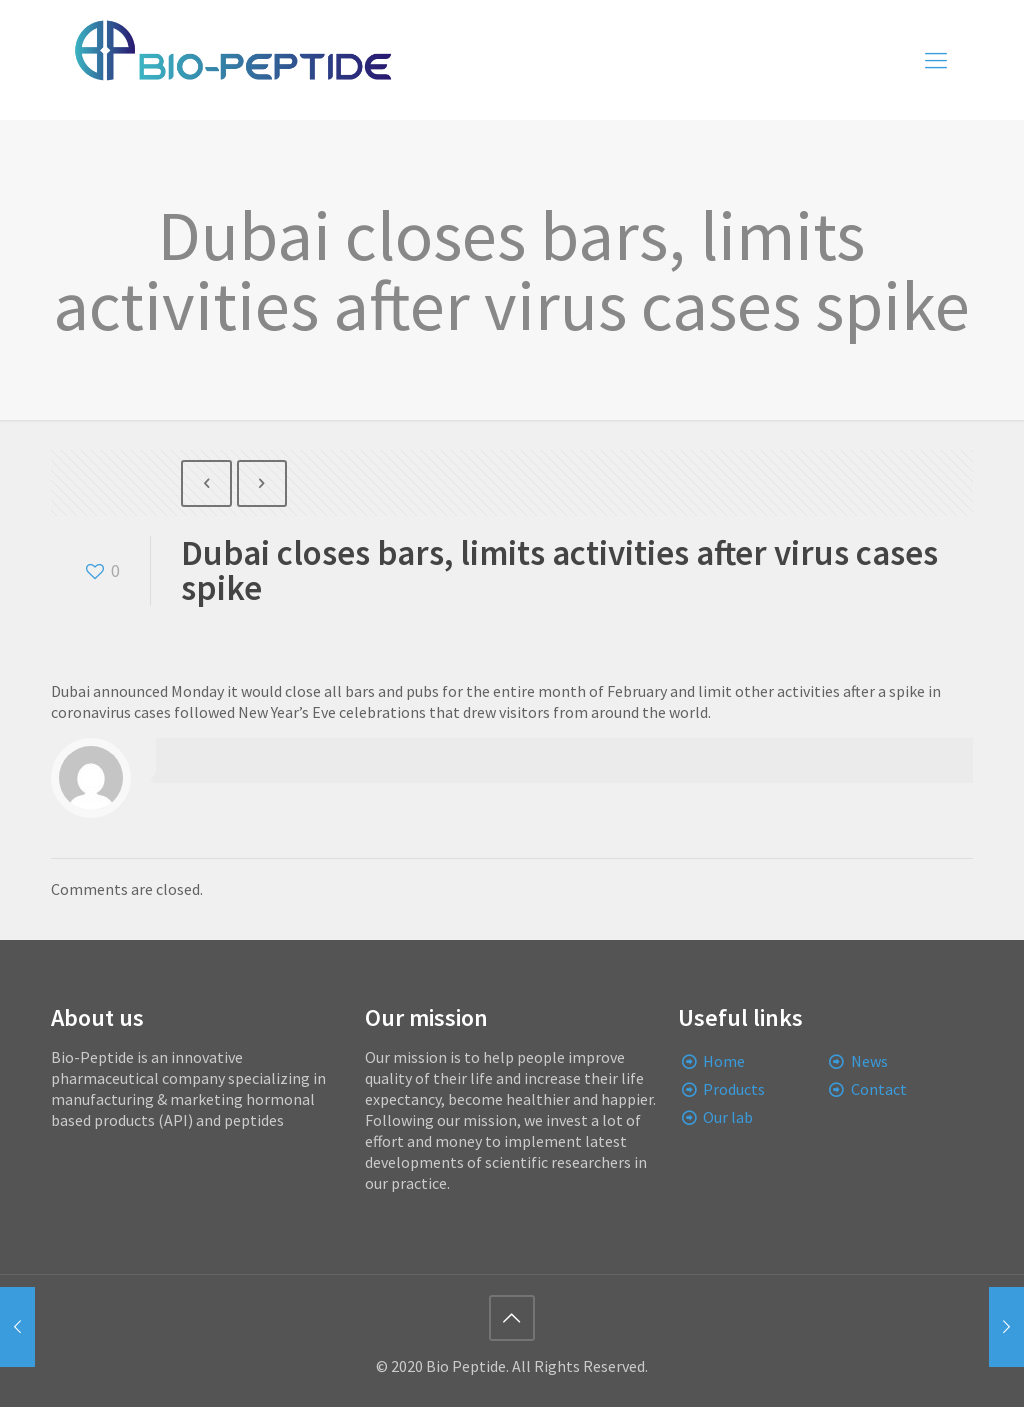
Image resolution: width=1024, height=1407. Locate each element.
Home (724, 1061)
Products (734, 1089)
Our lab (728, 1117)
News (869, 1061)
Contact (879, 1089)
